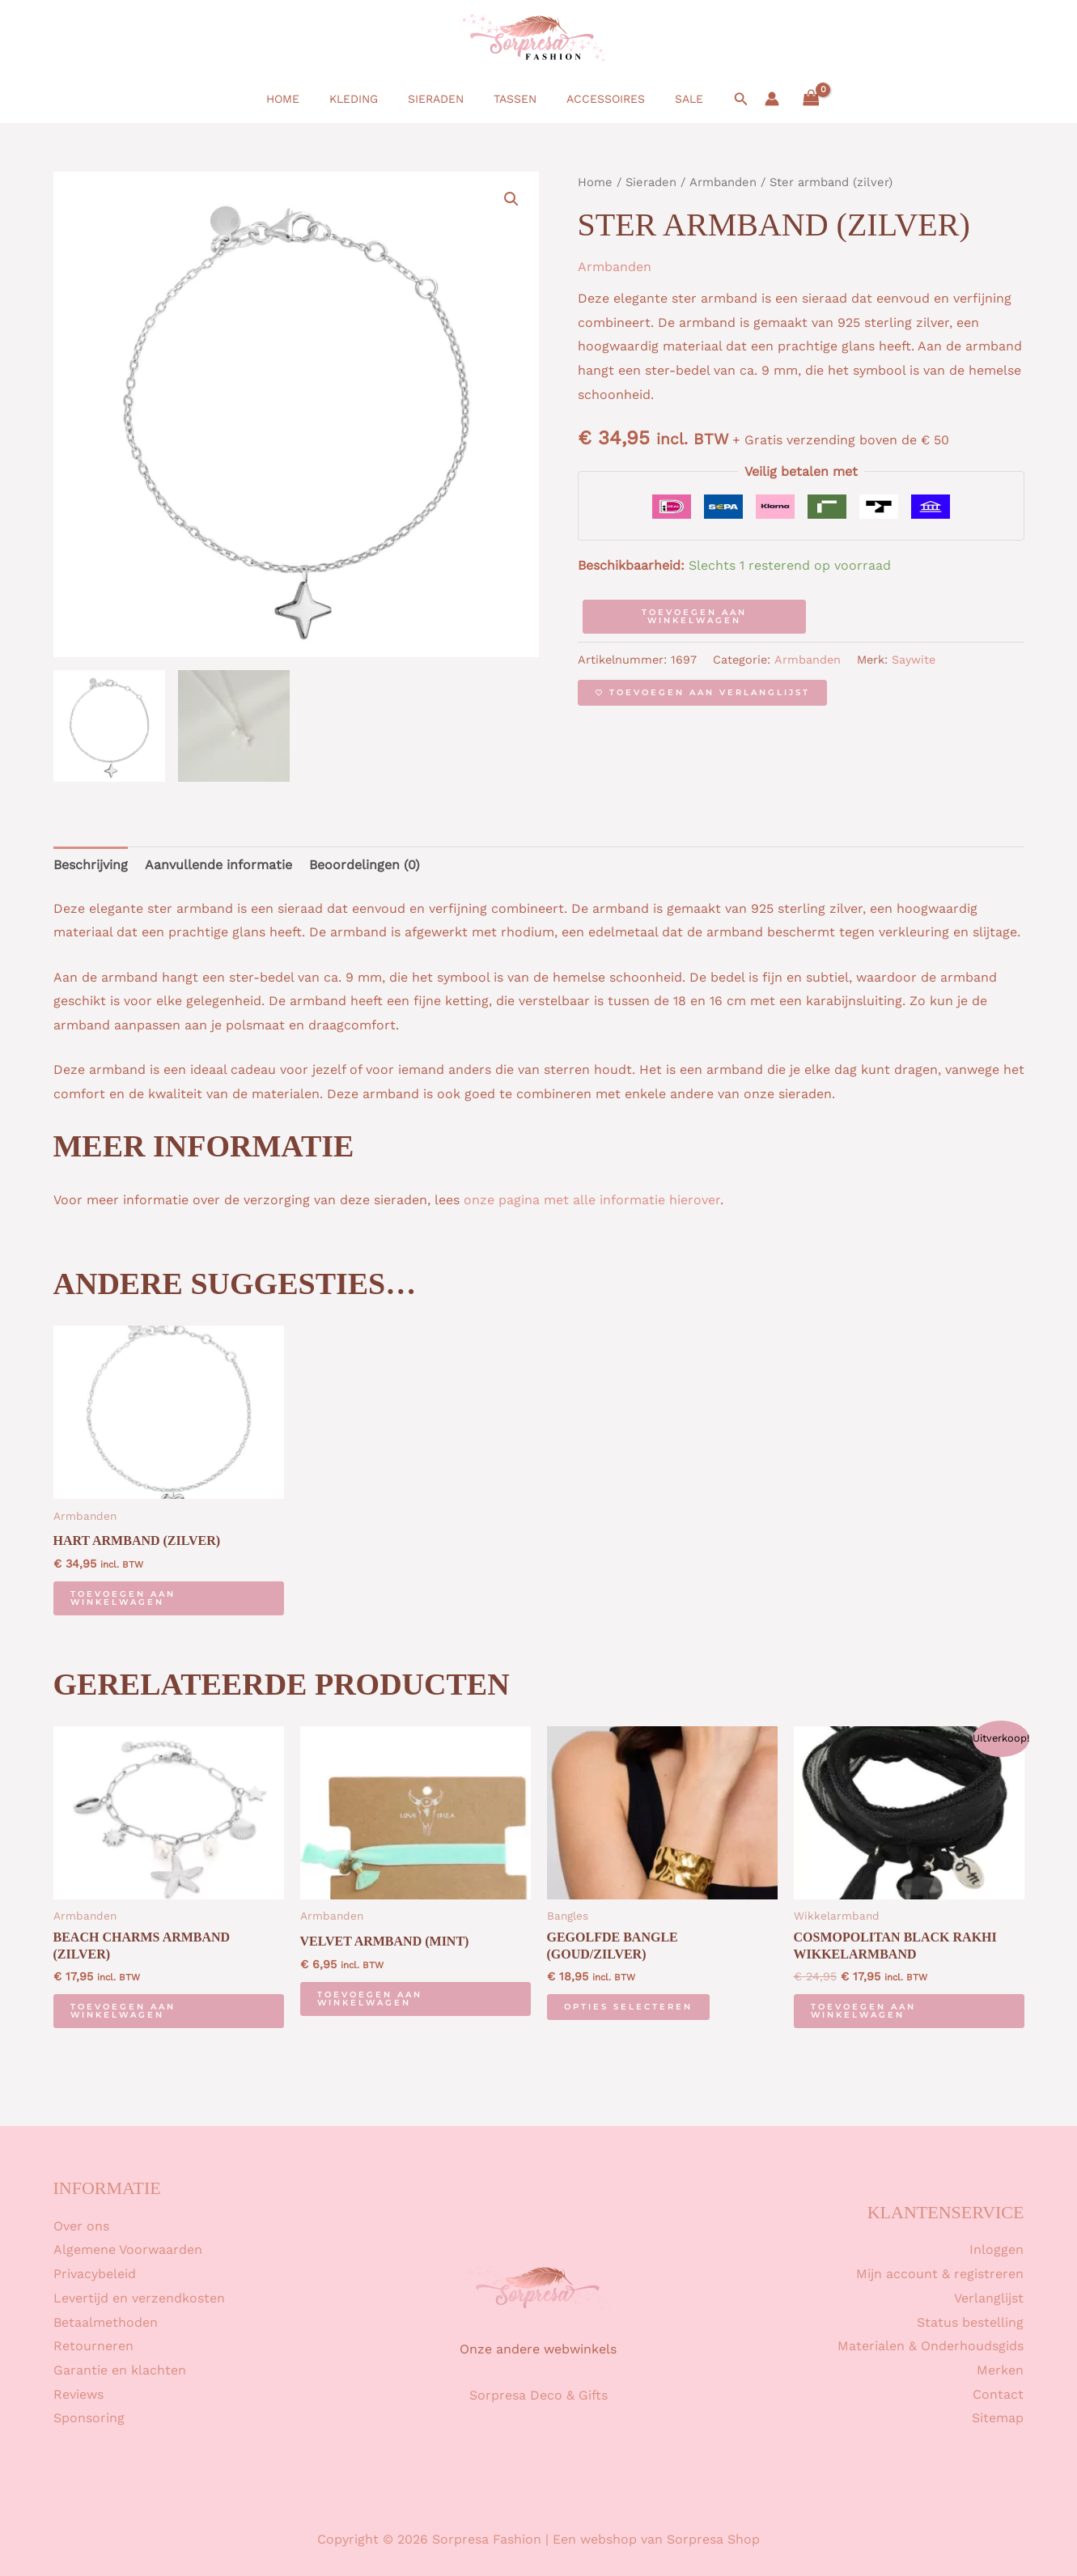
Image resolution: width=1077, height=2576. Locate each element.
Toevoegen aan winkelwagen (694, 616)
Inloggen (996, 2249)
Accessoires (594, 98)
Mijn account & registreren (940, 2273)
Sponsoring (89, 2417)
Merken (1000, 2370)
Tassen (511, 98)
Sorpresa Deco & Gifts (538, 2395)
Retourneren (93, 2345)
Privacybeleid (94, 2273)
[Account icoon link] (750, 98)
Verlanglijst (989, 2298)
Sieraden (439, 98)
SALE (670, 98)
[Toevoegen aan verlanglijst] (702, 693)
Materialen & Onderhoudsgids (930, 2345)
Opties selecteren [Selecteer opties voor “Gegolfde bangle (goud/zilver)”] (628, 2006)
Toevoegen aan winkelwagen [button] (123, 1598)
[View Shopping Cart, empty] (789, 98)
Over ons (81, 2226)
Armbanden (723, 182)
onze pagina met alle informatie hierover (592, 1199)
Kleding (364, 98)
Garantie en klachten (119, 2370)
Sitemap (998, 2417)
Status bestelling (970, 2322)
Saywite (913, 659)
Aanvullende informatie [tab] (218, 864)
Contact (998, 2394)
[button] (719, 99)
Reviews (78, 2394)
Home (300, 98)
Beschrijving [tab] (90, 864)
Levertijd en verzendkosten (139, 2298)
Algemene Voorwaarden (127, 2249)
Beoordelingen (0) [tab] (364, 864)
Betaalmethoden (105, 2322)
